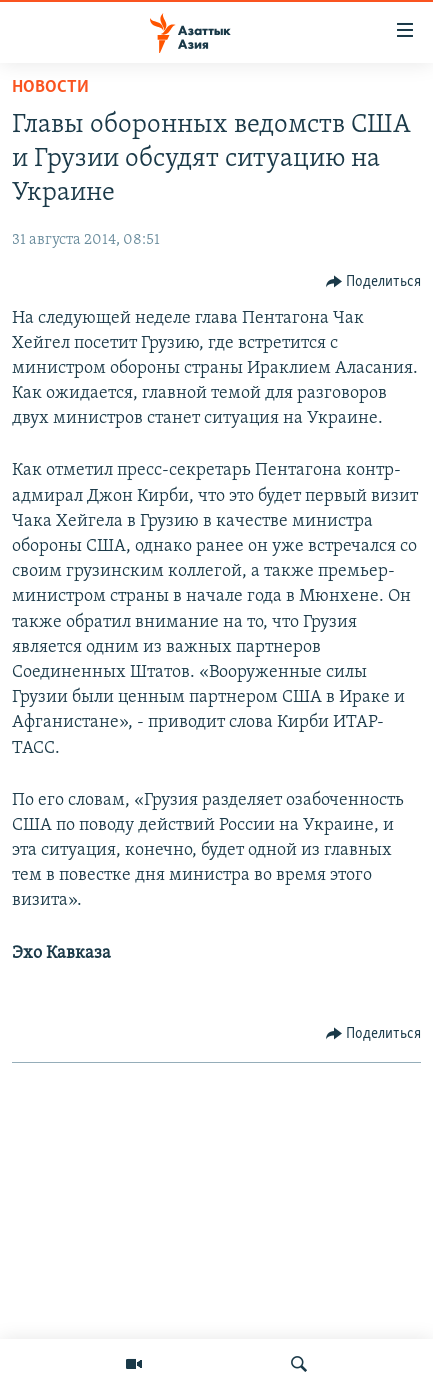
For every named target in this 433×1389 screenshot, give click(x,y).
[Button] (374, 282)
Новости (50, 87)
